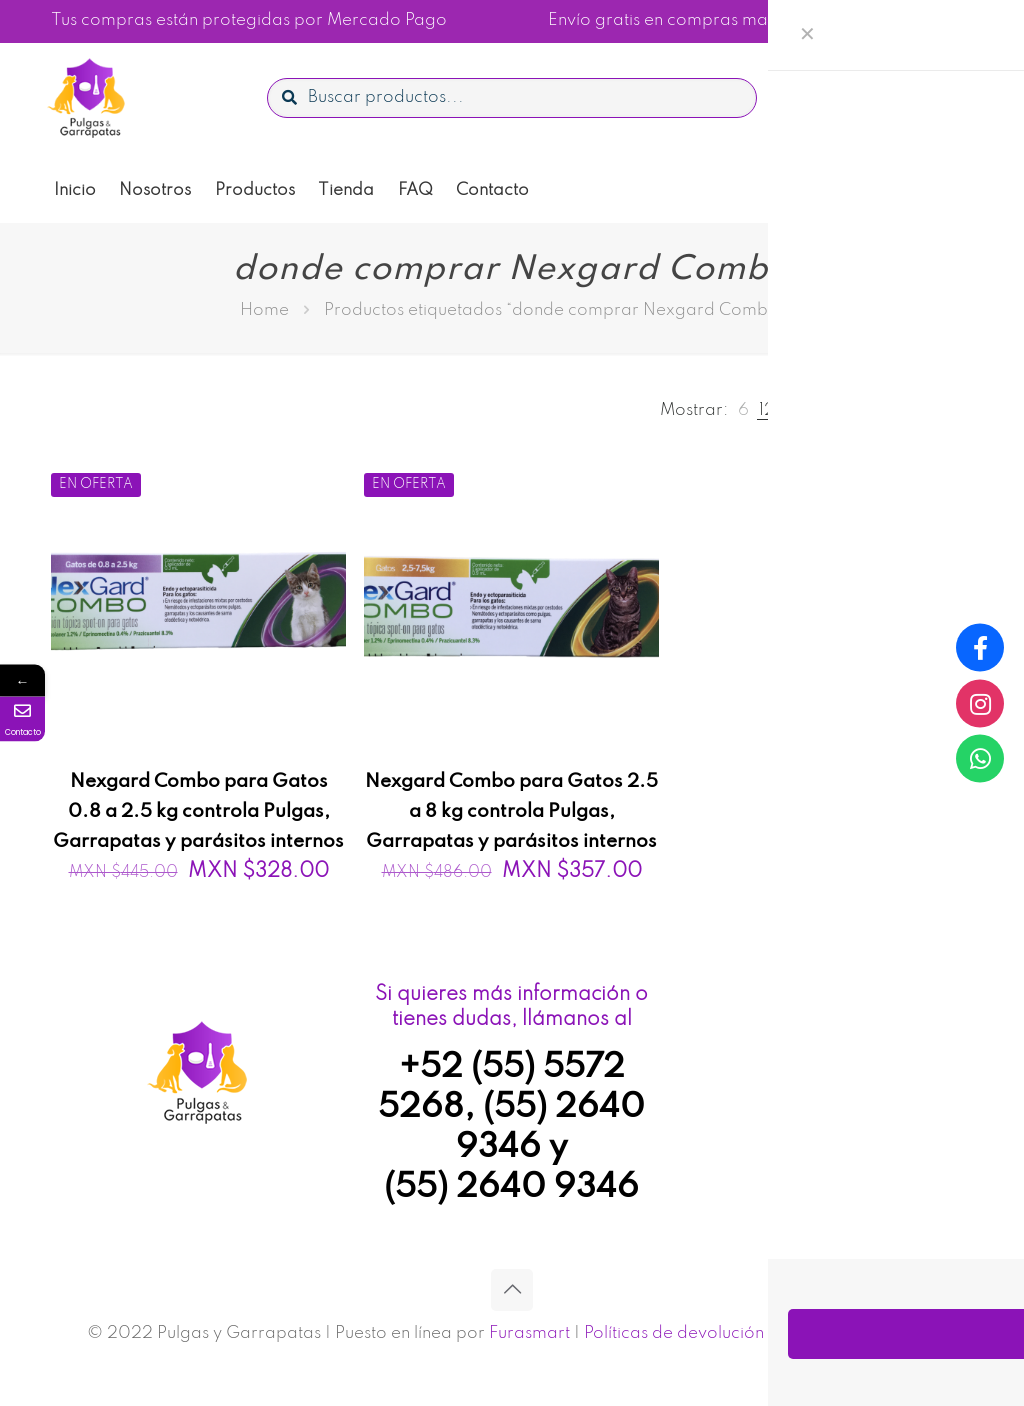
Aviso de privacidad (858, 1333)
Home (264, 310)
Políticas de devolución (674, 1333)
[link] (743, 410)
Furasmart (529, 1333)
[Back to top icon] (512, 1290)
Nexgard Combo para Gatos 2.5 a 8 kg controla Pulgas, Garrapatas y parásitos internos (511, 811)
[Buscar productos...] (512, 98)
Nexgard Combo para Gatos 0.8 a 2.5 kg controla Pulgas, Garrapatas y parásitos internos (198, 811)
